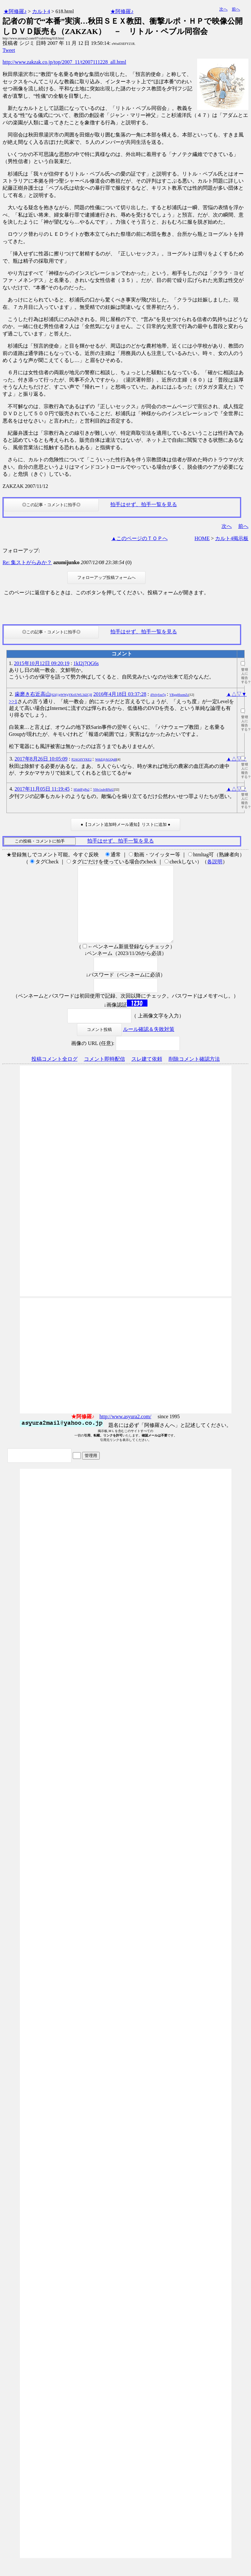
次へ (223, 9)
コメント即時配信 (104, 1074)
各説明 (214, 861)
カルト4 (41, 11)
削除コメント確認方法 (194, 1074)
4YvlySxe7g (158, 694)
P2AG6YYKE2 (81, 759)
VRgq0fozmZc (179, 694)
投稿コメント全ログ (54, 1074)
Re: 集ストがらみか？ (27, 562)
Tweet (9, 50)
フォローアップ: (21, 550)
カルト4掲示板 (231, 538)
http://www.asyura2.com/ (125, 1432)
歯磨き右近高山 (53, 694)
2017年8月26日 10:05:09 (41, 758)
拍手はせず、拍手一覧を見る (143, 504)
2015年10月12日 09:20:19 (42, 663)
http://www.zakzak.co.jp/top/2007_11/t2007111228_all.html (64, 62)
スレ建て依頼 (146, 1074)
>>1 (13, 701)
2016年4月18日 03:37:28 (119, 694)
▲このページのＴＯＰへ (139, 538)
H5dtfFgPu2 (81, 789)
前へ (236, 9)
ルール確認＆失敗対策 (148, 1044)
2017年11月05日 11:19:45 (42, 789)
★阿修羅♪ (15, 11)
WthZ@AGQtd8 (106, 759)
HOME (202, 538)
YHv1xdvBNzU (103, 789)
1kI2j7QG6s (86, 663)
